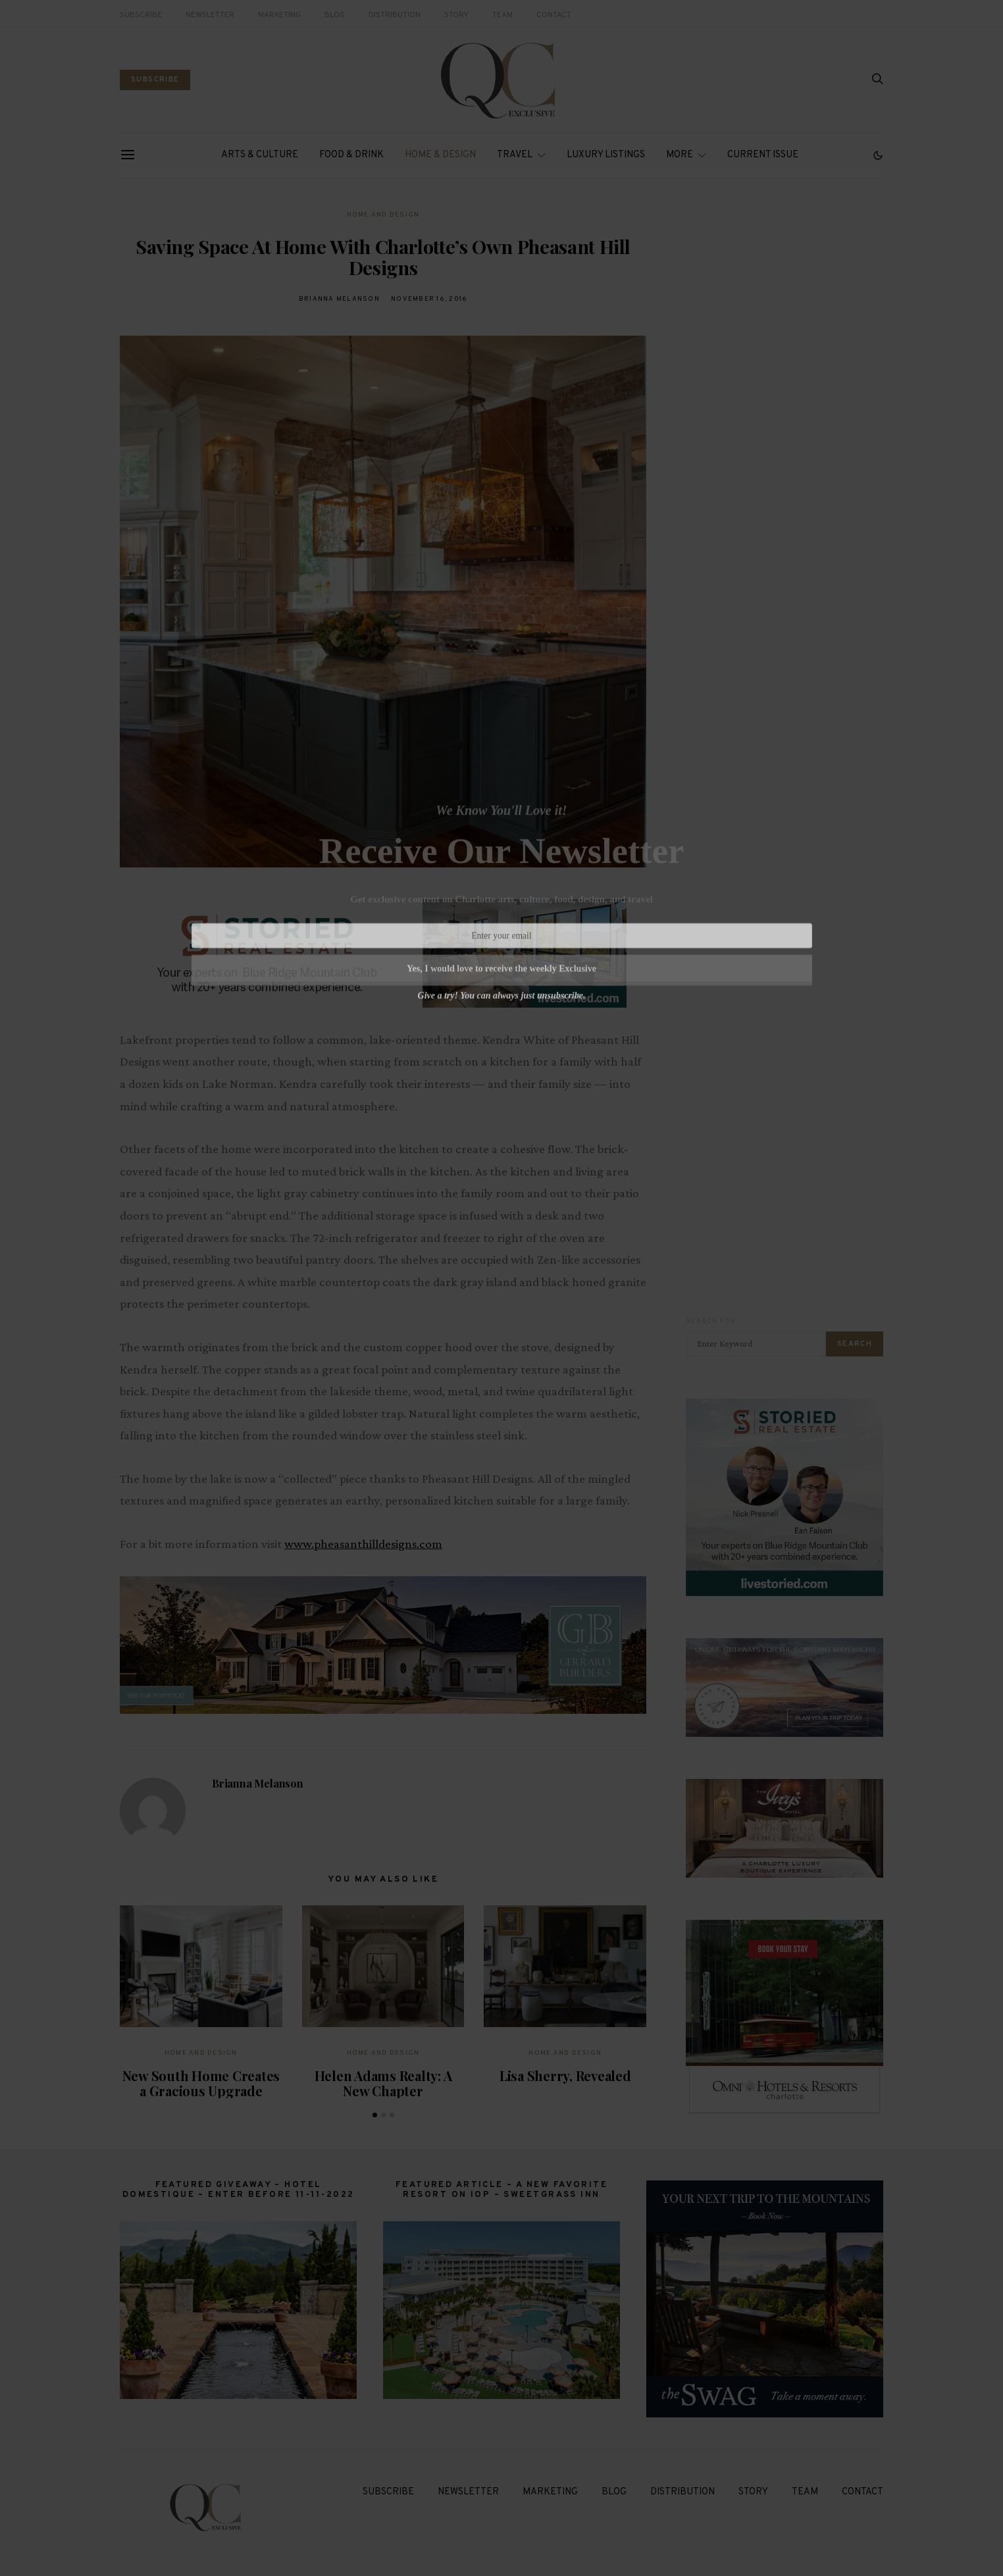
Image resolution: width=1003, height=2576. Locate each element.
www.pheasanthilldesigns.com (363, 1544)
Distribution (395, 15)
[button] (878, 155)
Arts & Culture (259, 155)
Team (502, 15)
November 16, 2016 (429, 299)
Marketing (279, 15)
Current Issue (762, 155)
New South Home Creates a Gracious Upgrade (201, 2083)
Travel (514, 155)
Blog (334, 15)
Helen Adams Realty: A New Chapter (383, 2083)
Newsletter (210, 15)
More (679, 155)
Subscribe (141, 15)
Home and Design (383, 215)
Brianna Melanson (339, 299)
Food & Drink (351, 155)
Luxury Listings (606, 155)
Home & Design (440, 155)
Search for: (712, 1321)
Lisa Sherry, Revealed (565, 2075)
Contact (553, 15)
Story (456, 15)
